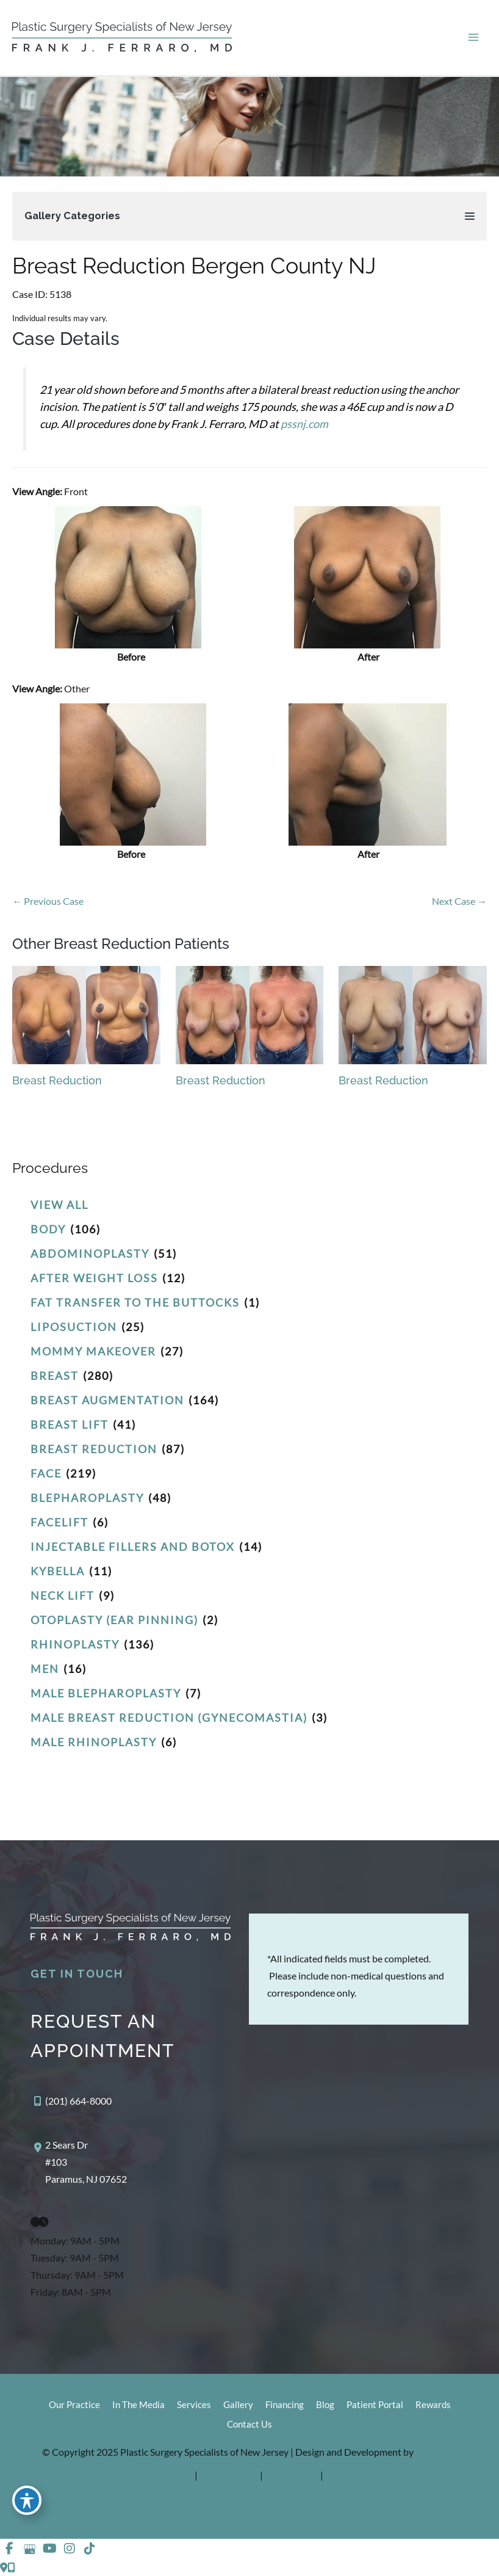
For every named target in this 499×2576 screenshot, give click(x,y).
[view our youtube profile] (49, 2549)
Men (45, 1668)
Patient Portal (374, 2405)
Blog (325, 2405)
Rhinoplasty (75, 1644)
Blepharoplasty (87, 1497)
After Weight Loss (94, 1278)
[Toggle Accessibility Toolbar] (26, 2500)
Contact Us (249, 2424)
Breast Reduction (94, 1449)
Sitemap (342, 2475)
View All (59, 1204)
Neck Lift (63, 1595)
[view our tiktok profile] (90, 2549)
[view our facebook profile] (9, 2549)
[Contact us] (3, 2567)
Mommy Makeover (93, 1351)
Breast (55, 1375)
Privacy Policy (229, 2475)
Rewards (433, 2405)
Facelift (59, 1522)
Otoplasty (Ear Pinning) (114, 1620)
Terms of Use (292, 2475)
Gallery (238, 2405)
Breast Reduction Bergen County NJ (194, 266)
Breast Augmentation (107, 1400)
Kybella (58, 1571)
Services (194, 2405)
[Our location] (11, 2567)
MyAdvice (436, 2452)
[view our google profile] (29, 2549)
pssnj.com (304, 423)
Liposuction (74, 1326)
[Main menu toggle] (473, 37)
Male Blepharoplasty (106, 1693)
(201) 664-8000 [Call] (78, 2100)
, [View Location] (86, 2162)
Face (46, 1473)
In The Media (138, 2405)
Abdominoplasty (90, 1253)
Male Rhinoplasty (94, 1742)
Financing (284, 2405)
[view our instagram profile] (69, 2549)
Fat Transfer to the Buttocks (135, 1302)
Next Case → (459, 901)
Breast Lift (70, 1424)
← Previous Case (48, 901)
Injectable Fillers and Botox (133, 1546)
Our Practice (74, 2405)
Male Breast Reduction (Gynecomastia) (169, 1717)
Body (48, 1229)
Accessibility (166, 2475)
